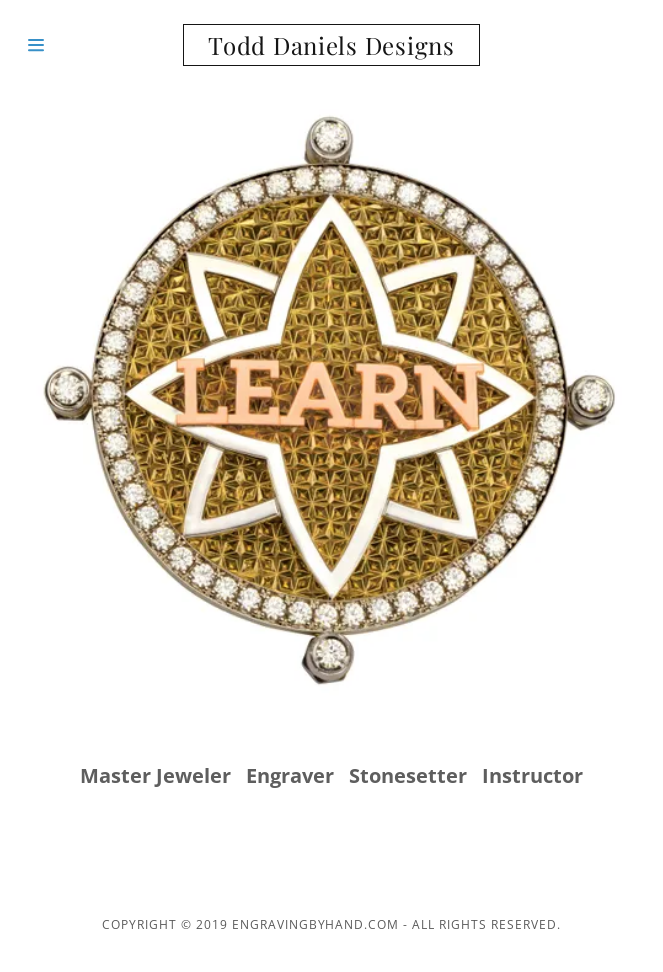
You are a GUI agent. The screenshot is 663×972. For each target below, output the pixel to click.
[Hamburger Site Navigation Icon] (79, 45)
